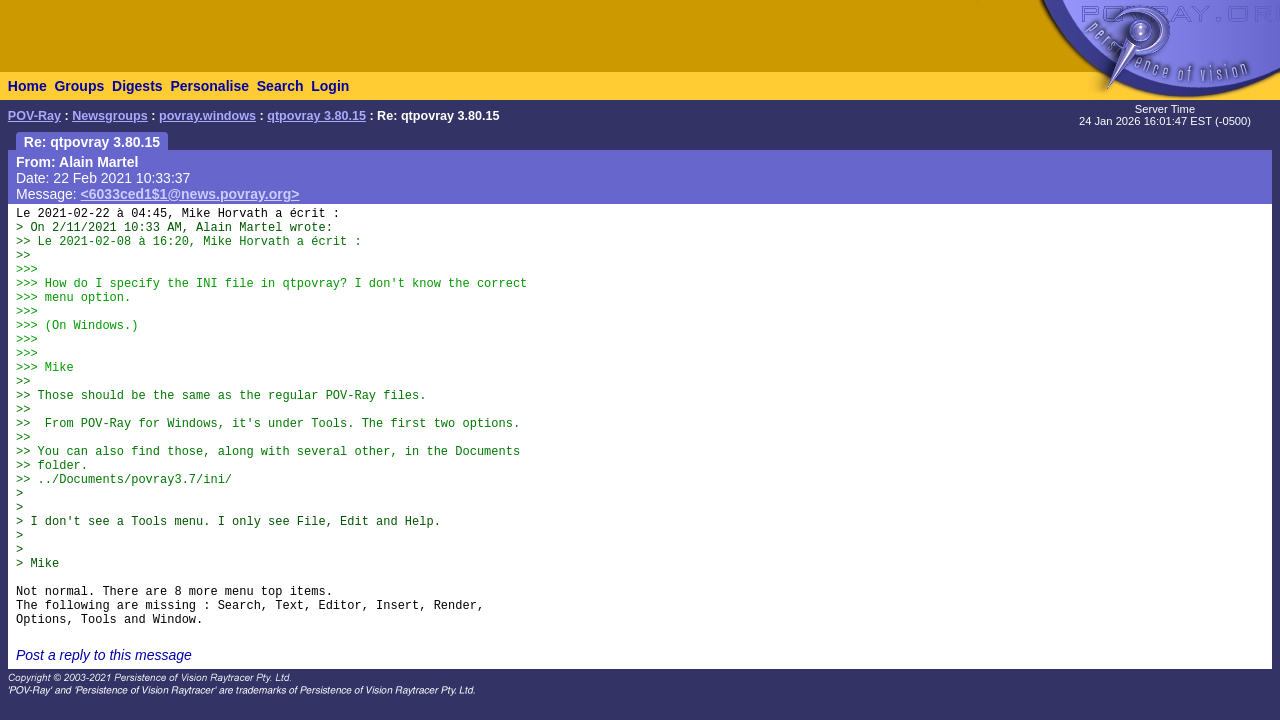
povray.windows (207, 116)
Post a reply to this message (104, 655)
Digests (137, 86)
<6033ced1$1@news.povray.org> (190, 194)
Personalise (209, 86)
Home (27, 86)
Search (280, 86)
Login (330, 86)
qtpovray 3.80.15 (316, 116)
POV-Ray (34, 116)
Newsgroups (110, 116)
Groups (79, 86)
